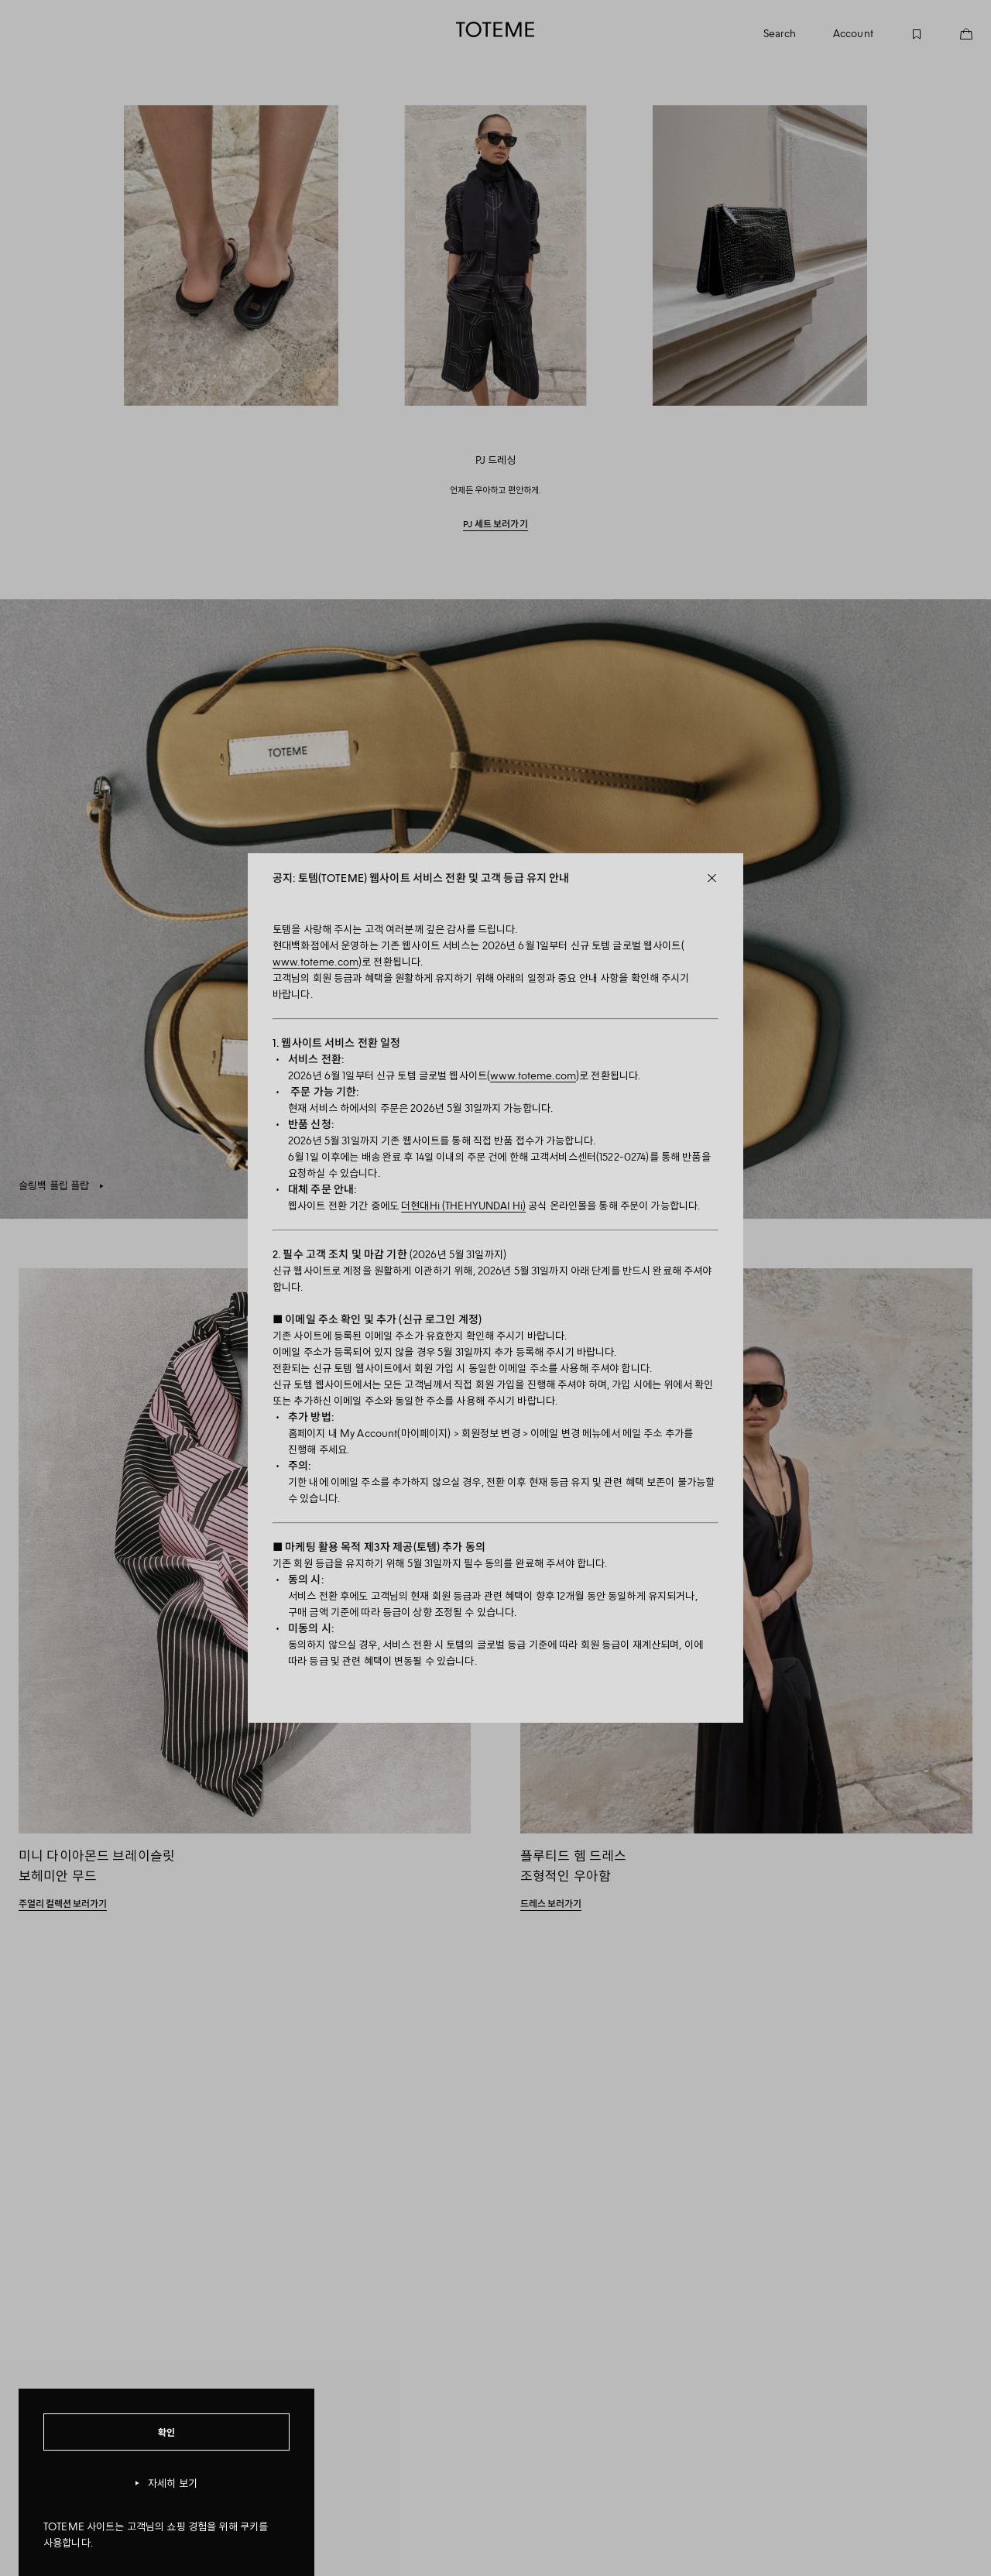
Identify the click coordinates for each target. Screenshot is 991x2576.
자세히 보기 (166, 2483)
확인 (167, 2431)
